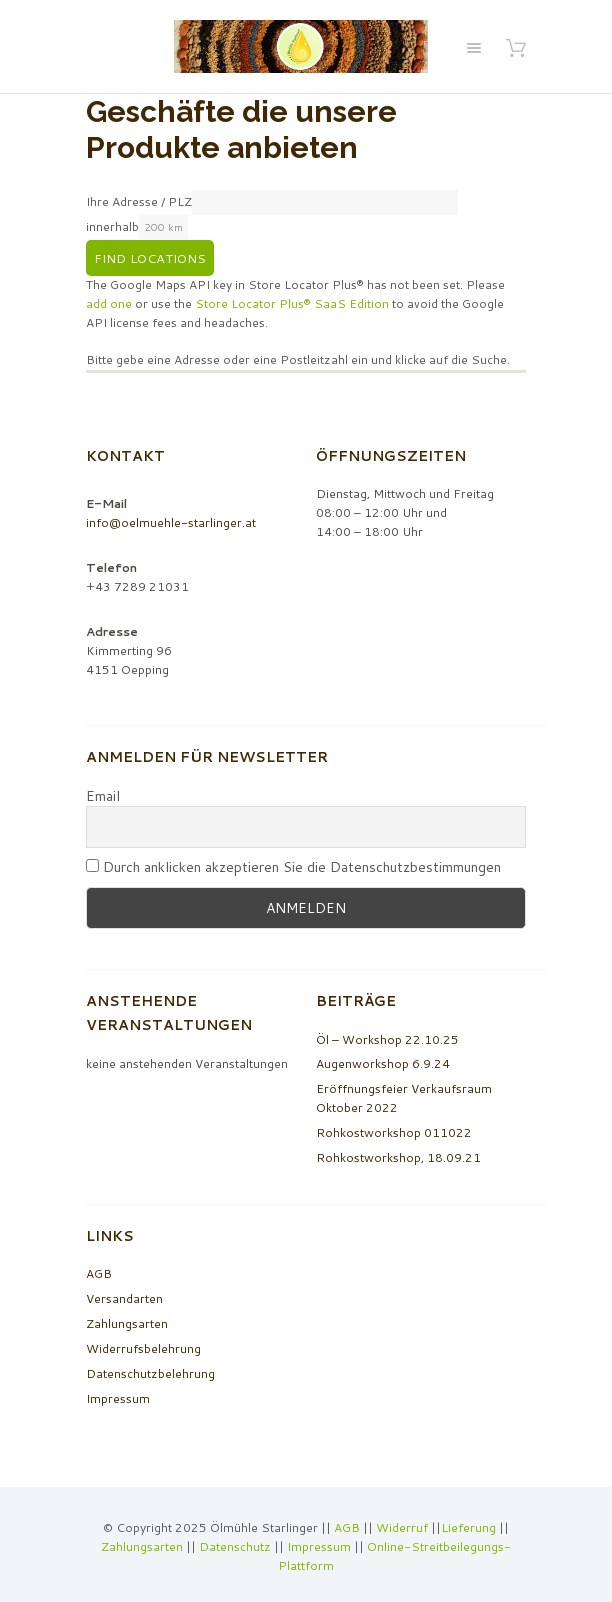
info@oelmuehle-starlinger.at (171, 522)
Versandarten (124, 1298)
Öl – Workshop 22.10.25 (387, 1039)
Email (103, 796)
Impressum (118, 1398)
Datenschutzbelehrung (150, 1373)
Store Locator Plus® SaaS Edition (292, 303)
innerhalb (112, 226)
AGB (99, 1273)
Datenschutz (235, 1546)
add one (109, 303)
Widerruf (403, 1527)
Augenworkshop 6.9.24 (383, 1063)
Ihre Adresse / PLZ (139, 201)
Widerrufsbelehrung (143, 1348)
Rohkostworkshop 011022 (394, 1132)
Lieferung (468, 1527)
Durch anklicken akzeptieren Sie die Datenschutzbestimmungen (293, 867)
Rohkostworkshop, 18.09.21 (398, 1157)
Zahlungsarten (127, 1323)
